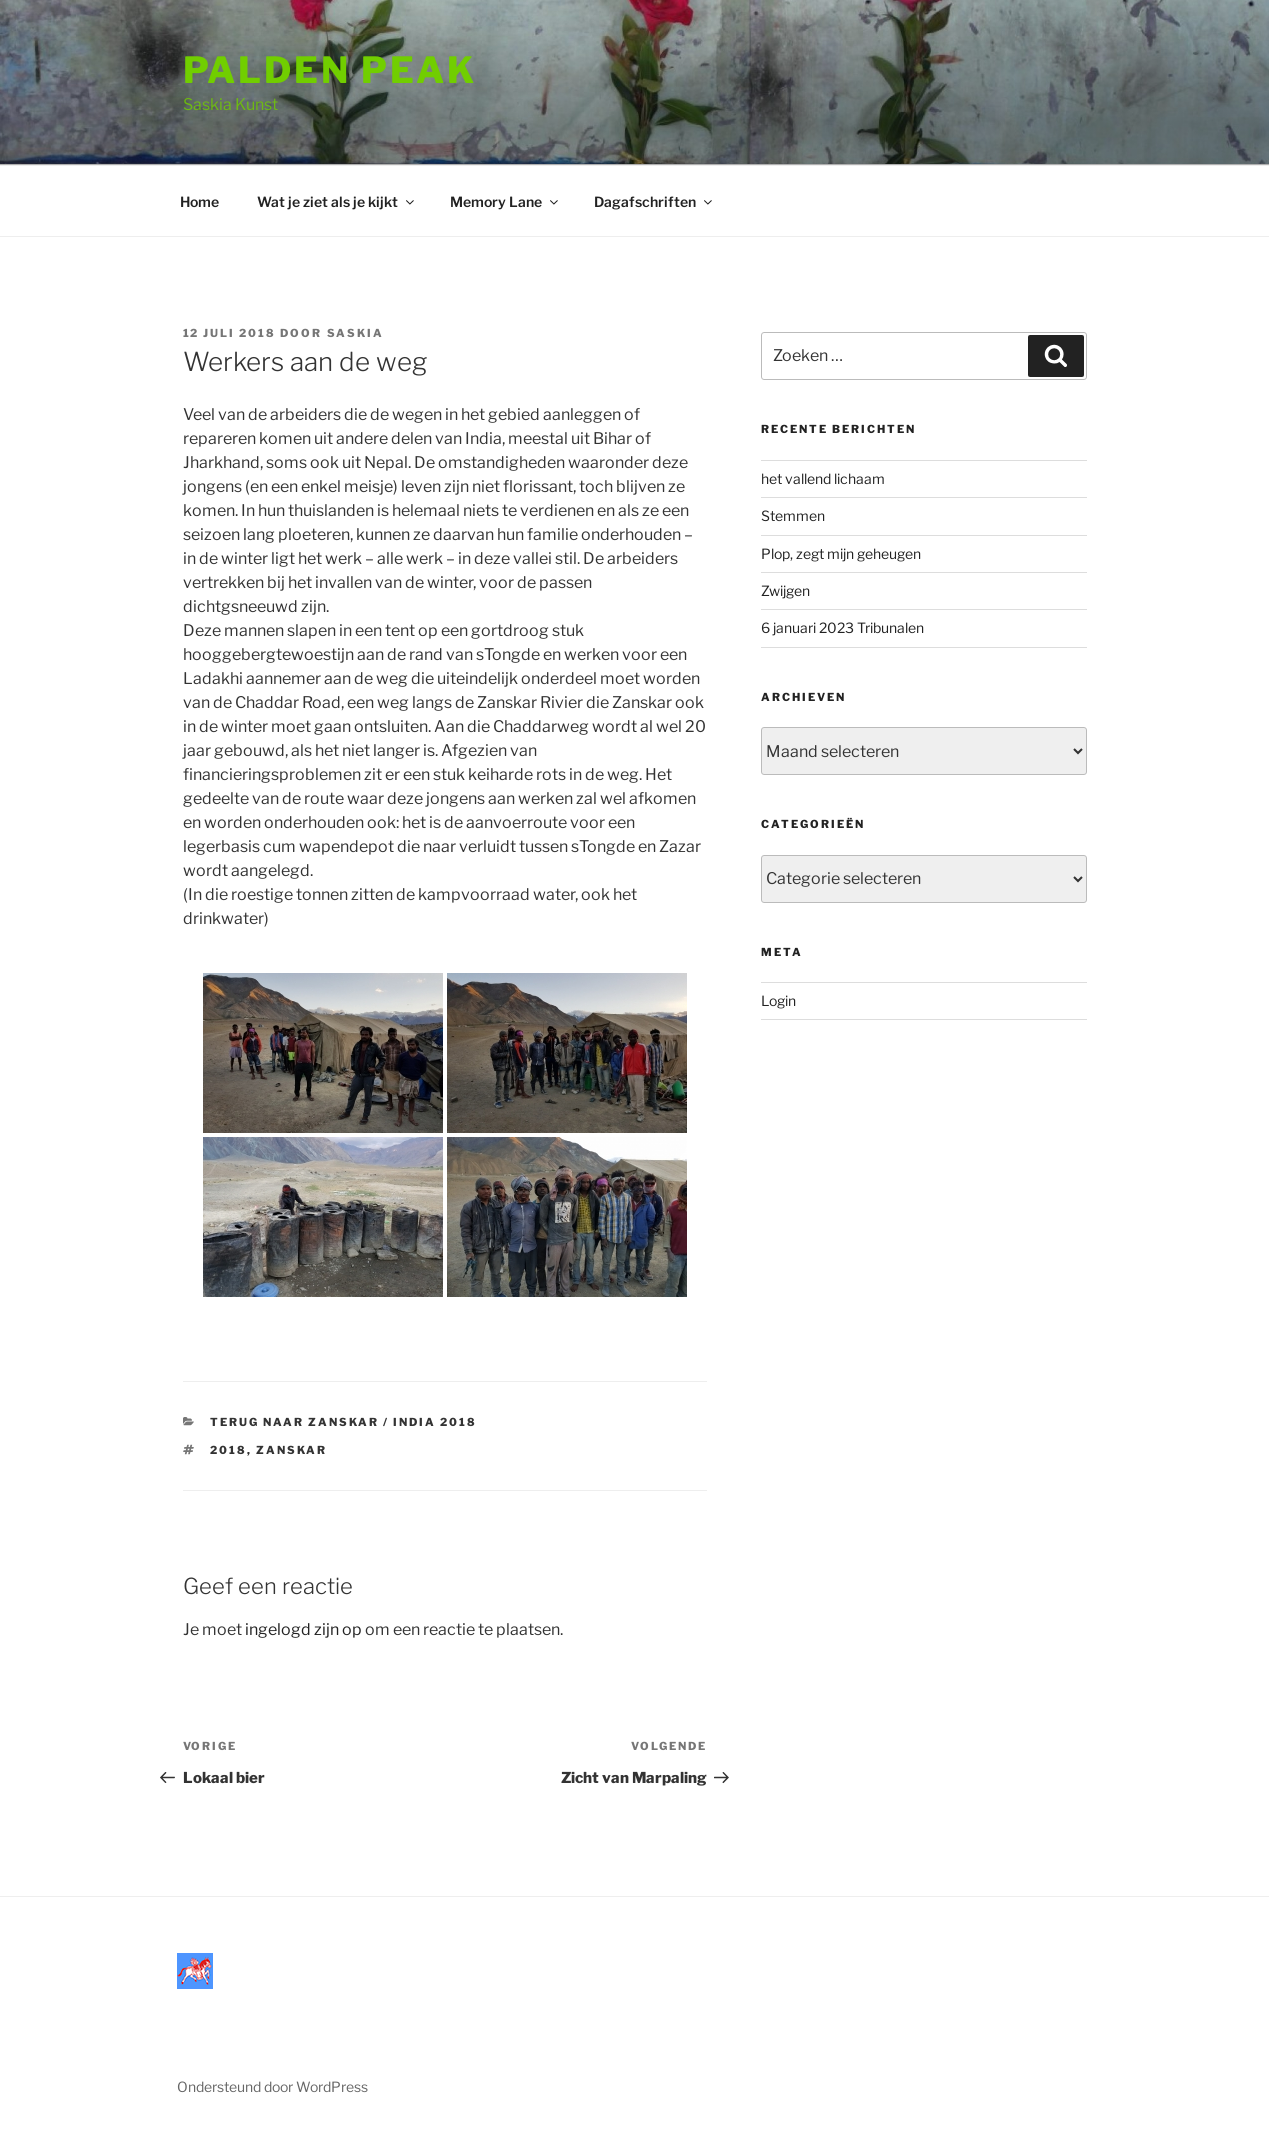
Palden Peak (330, 70)
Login (778, 1000)
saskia (356, 333)
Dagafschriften (654, 201)
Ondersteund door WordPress (272, 2086)
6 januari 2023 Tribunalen (842, 627)
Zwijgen (785, 590)
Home (199, 201)
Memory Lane (505, 201)
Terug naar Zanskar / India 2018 (343, 1422)
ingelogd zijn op (303, 1629)
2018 (228, 1450)
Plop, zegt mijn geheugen (841, 553)
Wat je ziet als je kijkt (337, 201)
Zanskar (291, 1450)
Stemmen (793, 515)
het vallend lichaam (823, 478)
